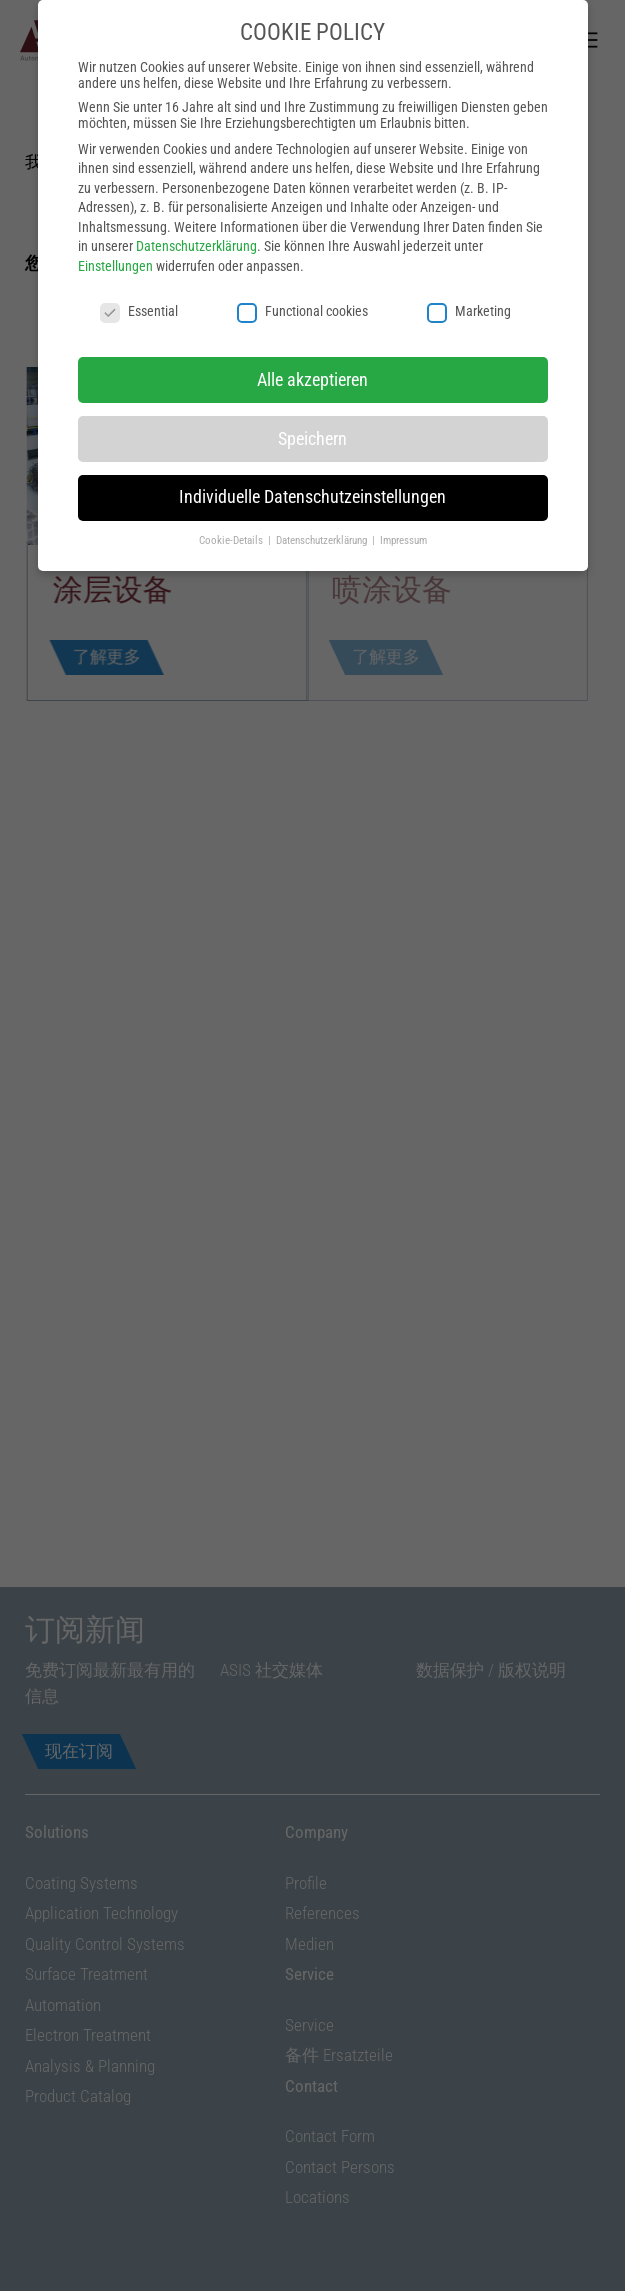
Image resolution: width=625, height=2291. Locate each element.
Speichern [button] (312, 335)
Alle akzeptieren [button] (312, 276)
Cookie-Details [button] (232, 437)
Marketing (469, 207)
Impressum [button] (403, 437)
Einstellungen (115, 162)
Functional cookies (302, 207)
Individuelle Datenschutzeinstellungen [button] (312, 394)
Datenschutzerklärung (196, 143)
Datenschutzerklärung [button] (323, 437)
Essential (139, 207)
